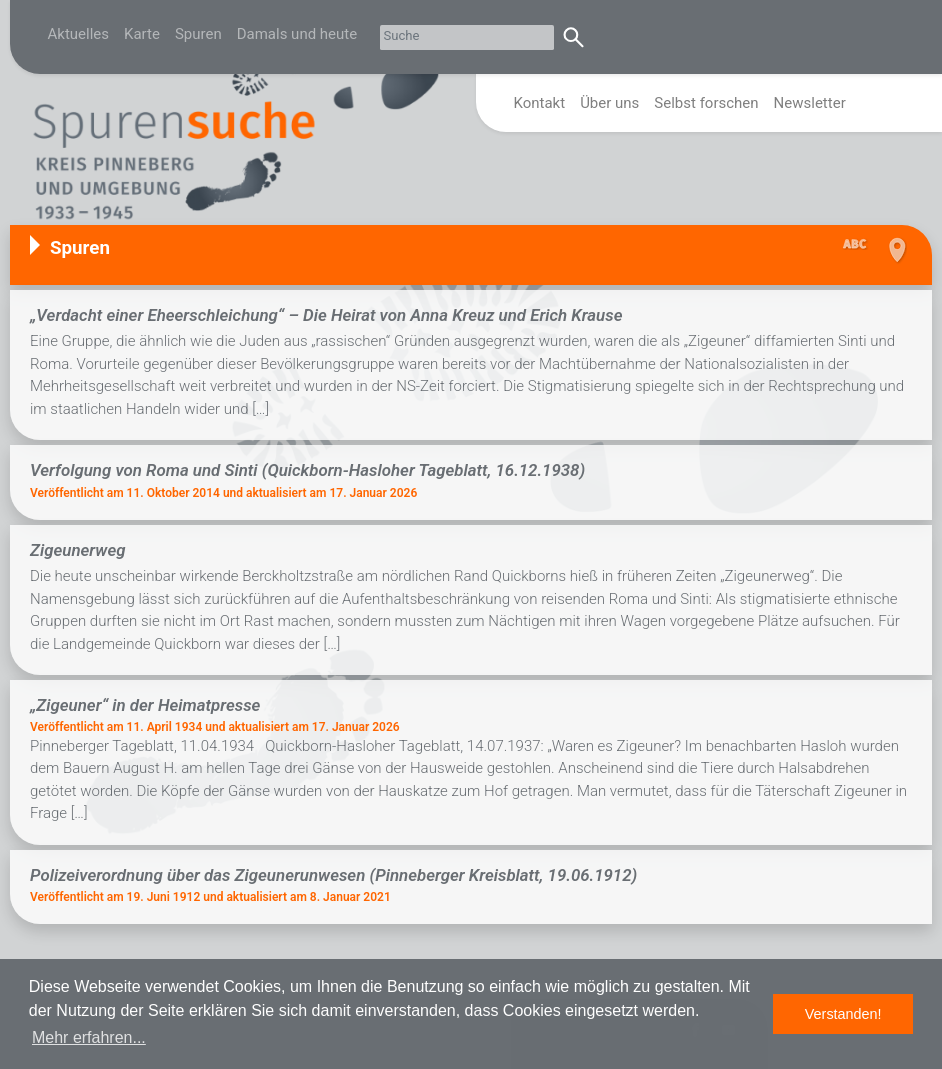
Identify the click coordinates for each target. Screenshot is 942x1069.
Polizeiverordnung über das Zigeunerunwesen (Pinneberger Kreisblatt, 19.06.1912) (333, 875)
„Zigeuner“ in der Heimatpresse (145, 705)
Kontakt (540, 103)
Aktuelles (79, 34)
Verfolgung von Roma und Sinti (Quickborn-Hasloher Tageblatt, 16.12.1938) (307, 470)
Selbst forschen (706, 103)
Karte (142, 34)
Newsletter (810, 103)
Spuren (198, 34)
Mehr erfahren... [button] (89, 1037)
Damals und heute (297, 34)
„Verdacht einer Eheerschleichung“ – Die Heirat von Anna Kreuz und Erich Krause (326, 315)
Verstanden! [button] (843, 1014)
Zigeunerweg (78, 550)
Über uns (609, 103)
